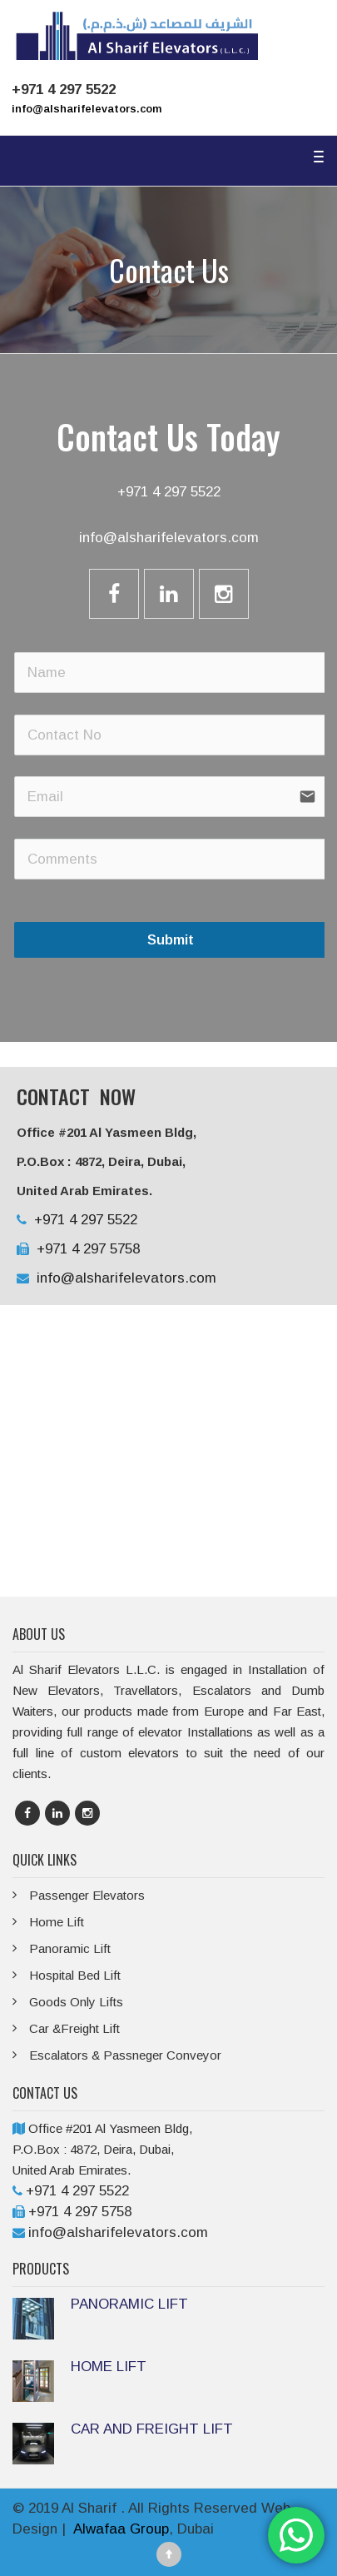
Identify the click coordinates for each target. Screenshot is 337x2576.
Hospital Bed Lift (75, 1975)
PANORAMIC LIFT (129, 2304)
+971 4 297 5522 (169, 492)
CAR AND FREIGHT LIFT (152, 2429)
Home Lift (56, 1922)
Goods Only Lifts (76, 2002)
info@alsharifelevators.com (86, 108)
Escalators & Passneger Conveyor (125, 2055)
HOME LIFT (108, 2366)
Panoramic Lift (70, 1948)
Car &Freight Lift (74, 2028)
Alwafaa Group (121, 2529)
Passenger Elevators (87, 1895)
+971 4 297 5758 (86, 1249)
